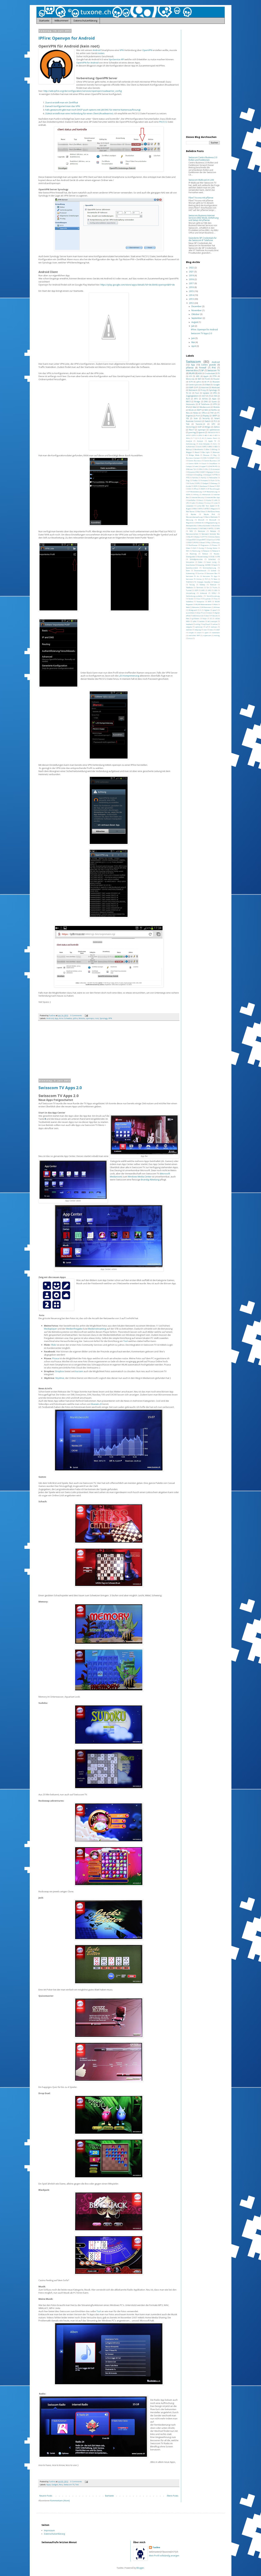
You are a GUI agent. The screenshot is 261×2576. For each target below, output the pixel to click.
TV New (214, 579)
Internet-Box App (213, 497)
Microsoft (212, 520)
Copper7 (203, 466)
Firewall (202, 367)
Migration (190, 523)
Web (187, 607)
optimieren (214, 429)
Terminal (199, 587)
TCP (206, 579)
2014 (191, 295)
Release (206, 551)
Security (206, 418)
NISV (191, 531)
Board (197, 452)
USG (215, 590)
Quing (201, 548)
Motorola (190, 379)
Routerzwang (202, 557)
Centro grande (208, 364)
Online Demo (214, 537)
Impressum (49, 2530)
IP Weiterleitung (211, 492)
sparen (202, 432)
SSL (187, 418)
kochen (202, 621)
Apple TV (212, 441)
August (194, 322)
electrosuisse (198, 616)
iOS (190, 376)
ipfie (194, 621)
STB (218, 557)
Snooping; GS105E (204, 565)
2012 (191, 303)
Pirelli (207, 379)
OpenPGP (191, 540)
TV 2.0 (188, 393)
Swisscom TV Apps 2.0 (60, 1087)
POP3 (196, 542)
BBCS (188, 401)
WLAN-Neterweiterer (203, 604)
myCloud (206, 624)
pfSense (190, 367)
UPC (213, 424)
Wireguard (193, 610)
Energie (208, 475)
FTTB (215, 475)
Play (208, 542)
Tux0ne (156, 2547)
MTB (206, 509)
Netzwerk (193, 390)
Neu (61, 2484)
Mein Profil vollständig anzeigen (164, 2555)
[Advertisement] (109, 1051)
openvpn (90, 1018)
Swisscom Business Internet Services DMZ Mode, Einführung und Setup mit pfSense (203, 218)
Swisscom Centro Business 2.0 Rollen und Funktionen (203, 158)
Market (193, 514)
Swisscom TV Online (194, 579)
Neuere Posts (45, 2495)
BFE (204, 447)
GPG (198, 483)
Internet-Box (192, 370)
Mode (191, 410)
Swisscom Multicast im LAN (201, 179)
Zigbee (206, 610)
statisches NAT (194, 635)
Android (97, 50)
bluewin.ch (96, 1404)
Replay (206, 415)
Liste (215, 503)
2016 (191, 287)
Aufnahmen (190, 447)
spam (206, 633)
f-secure (214, 616)
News (195, 412)
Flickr (53, 1344)
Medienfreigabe (74, 1328)
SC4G (212, 557)
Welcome (195, 607)
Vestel (190, 599)
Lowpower (189, 506)
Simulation (190, 562)
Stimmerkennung (209, 568)
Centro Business (194, 461)
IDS (189, 489)
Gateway (214, 483)
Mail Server (190, 511)
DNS (206, 401)
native (215, 624)
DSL (206, 469)
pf (207, 627)
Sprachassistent (192, 568)
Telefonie (189, 587)
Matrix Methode (211, 517)
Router (216, 379)
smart (199, 633)
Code (196, 466)
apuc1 (215, 610)
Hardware (203, 486)
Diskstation (215, 469)
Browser (206, 455)
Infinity (196, 494)
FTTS (187, 478)
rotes (211, 630)
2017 (191, 283)
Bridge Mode (194, 455)
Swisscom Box (212, 573)
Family (203, 478)
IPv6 (214, 367)
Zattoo (217, 427)
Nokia (197, 537)
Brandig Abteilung (150, 1179)
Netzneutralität (192, 534)
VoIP (200, 427)
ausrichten (190, 613)
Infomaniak (206, 494)
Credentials (210, 373)
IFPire (196, 489)
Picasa (55, 1358)
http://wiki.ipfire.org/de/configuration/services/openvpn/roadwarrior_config (83, 90)
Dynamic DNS (193, 472)
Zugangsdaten (192, 396)
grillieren (195, 618)
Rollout (205, 554)
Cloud (203, 463)
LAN (215, 500)
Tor (208, 587)
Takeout (217, 582)
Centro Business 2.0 (212, 461)
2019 (191, 275)
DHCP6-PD (213, 466)
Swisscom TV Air (192, 576)
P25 (218, 540)
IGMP (191, 387)
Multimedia (192, 528)
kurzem (79, 1371)
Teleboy (202, 585)
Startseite (44, 20)
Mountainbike (204, 526)
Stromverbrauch (200, 570)
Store (188, 570)
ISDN (188, 494)
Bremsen (216, 452)
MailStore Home (214, 511)
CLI (218, 458)
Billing (214, 449)
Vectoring (190, 427)
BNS (210, 447)
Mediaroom (205, 407)
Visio (198, 599)
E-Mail (207, 384)
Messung (189, 520)
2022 (191, 267)
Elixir (218, 472)
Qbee (188, 548)
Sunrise (201, 573)
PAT (212, 412)
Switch (208, 421)
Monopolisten (191, 526)
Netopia (213, 531)
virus (190, 638)
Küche (208, 500)
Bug (215, 455)
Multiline (216, 526)
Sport (215, 565)
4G (211, 435)
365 (215, 396)
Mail (194, 407)
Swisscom (193, 361)
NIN (218, 528)
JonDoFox (191, 500)
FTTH (215, 376)
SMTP (214, 415)
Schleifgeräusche (196, 559)
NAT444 (203, 528)
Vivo (215, 599)
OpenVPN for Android (87, 62)
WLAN (192, 373)
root (97, 1018)
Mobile (82, 1018)
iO (211, 618)
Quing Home (212, 548)
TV (219, 373)
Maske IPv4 (209, 514)
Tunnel (188, 590)
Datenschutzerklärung (85, 20)
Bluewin (216, 381)
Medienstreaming (97, 1328)
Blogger (189, 452)
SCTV (191, 381)
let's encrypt (212, 621)
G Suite (191, 483)
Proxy (203, 390)
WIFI (209, 602)
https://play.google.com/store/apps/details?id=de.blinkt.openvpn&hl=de (138, 284)
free (187, 618)
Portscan (216, 542)
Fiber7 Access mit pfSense (201, 197)
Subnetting (190, 573)
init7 (204, 396)
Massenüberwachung (194, 517)
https (205, 618)
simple (191, 633)
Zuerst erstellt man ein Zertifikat (61, 102)
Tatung (192, 585)
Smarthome (190, 565)
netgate (189, 627)
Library (200, 503)
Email (190, 475)
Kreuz (200, 500)
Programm (205, 545)
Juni (193, 338)
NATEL (211, 528)
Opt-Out (211, 540)
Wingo (207, 427)
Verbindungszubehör (194, 596)
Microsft (201, 520)
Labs (193, 503)
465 (206, 435)
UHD (203, 590)
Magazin (214, 509)
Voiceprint (200, 602)
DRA (200, 469)
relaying (198, 630)
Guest (214, 401)
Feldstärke (213, 478)
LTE (187, 503)
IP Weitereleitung (195, 492)
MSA (194, 509)
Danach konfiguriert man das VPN (62, 106)
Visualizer (207, 599)
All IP (206, 381)
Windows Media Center (139, 1176)
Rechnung (196, 551)
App (56, 1018)
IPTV (215, 404)
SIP (202, 370)
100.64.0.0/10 (212, 432)
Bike (207, 449)
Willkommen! (61, 20)
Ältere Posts (172, 2495)
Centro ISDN (193, 463)
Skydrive (59, 1378)
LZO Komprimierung (129, 675)
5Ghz (188, 438)
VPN (121, 50)
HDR (195, 486)
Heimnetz (190, 404)
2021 (191, 271)
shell (218, 630)
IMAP (203, 489)
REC (187, 551)
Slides (200, 562)
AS (203, 438)
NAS (206, 410)
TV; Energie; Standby (202, 582)
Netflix (214, 410)
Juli (193, 326)
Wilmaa (217, 607)
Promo (214, 545)
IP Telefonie (204, 404)
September (197, 318)
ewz (207, 616)
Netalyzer (201, 531)
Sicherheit (212, 559)
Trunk (214, 587)
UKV (209, 590)
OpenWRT (202, 540)
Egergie (210, 472)
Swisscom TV (69, 2484)
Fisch (212, 480)
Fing (187, 480)
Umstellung (190, 593)
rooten (100, 53)
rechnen (214, 627)
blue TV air (201, 613)
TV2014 (188, 582)
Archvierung (190, 444)
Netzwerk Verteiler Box (211, 534)
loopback (189, 624)
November (196, 310)
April (193, 346)
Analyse (189, 441)
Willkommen (206, 607)
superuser (207, 635)
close (210, 613)
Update (206, 393)
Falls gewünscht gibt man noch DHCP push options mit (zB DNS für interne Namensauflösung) (92, 109)
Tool (125, 1341)
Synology (103, 1018)
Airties (205, 398)
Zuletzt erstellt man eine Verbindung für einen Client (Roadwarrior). (79, 113)
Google (216, 384)
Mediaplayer (50, 1328)
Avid (199, 447)
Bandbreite (198, 449)
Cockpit (189, 466)
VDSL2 (214, 593)
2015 (191, 291)
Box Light (206, 452)
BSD (215, 447)
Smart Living (212, 562)
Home (212, 486)
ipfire (75, 1018)
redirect (189, 630)
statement (216, 633)
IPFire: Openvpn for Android (66, 38)
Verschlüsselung (213, 596)
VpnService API (116, 59)
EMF (203, 472)
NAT (199, 379)
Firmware (204, 480)
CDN (204, 458)
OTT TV (204, 537)
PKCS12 (163, 121)
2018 (191, 279)
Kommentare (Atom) (60, 2500)
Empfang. (199, 475)
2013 (191, 299)
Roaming (193, 554)
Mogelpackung (211, 523)
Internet (205, 387)
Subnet (213, 570)
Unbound (203, 593)
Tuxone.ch (200, 424)
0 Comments (76, 1015)
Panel (202, 542)
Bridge (197, 401)
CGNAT (211, 458)
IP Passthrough (214, 489)
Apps (48, 2484)
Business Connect (193, 458)
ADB (200, 373)
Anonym (200, 441)
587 (216, 435)
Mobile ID (200, 523)
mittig (197, 624)
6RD (197, 376)
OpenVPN (147, 50)
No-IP (190, 537)
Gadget (55, 2484)
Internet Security (197, 497)
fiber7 (191, 429)
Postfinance (193, 545)
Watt (215, 604)
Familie (195, 478)
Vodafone (189, 602)
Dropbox (59, 1371)
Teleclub (213, 585)
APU (196, 398)
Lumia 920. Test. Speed (205, 506)
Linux (208, 503)
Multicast (216, 387)
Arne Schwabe (65, 1018)
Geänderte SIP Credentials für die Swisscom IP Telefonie (203, 239)
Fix (218, 480)
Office (204, 412)
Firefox (194, 480)
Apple (206, 376)
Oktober (195, 314)
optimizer (199, 627)
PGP (189, 542)
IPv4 (188, 407)
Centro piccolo (195, 384)
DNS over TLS (191, 469)
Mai (193, 342)
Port (198, 415)
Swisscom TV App (210, 576)
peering (192, 432)
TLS (215, 421)
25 (210, 396)
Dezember (196, 306)
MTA (200, 509)
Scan (196, 418)
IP (197, 387)
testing (217, 635)
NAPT (199, 410)
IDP (218, 486)
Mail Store (201, 511)
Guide (188, 486)
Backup (189, 449)
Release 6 (216, 551)
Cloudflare (213, 463)
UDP (196, 590)
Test (77, 2484)
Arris (215, 444)
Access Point (212, 438)
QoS (194, 548)
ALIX (188, 398)
